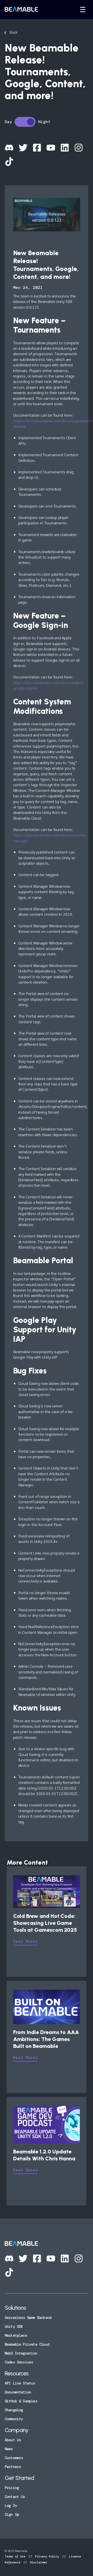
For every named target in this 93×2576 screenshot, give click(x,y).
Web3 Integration (21, 2353)
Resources (17, 2373)
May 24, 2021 (28, 287)
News (9, 2448)
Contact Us (15, 2496)
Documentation (18, 2392)
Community (14, 2418)
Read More (24, 1941)
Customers (14, 2457)
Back (13, 32)
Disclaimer (37, 2562)
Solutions (15, 2308)
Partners (13, 2466)
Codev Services (19, 2362)
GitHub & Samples (21, 2401)
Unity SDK (14, 2326)
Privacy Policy (47, 2556)
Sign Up (12, 2514)
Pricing (12, 2487)
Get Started (19, 2478)
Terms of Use (16, 2556)
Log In (11, 2505)
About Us (13, 2440)
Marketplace (16, 2335)
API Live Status (20, 2383)
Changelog (14, 2410)
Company (16, 2430)
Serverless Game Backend (28, 2317)
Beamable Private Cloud (27, 2344)
